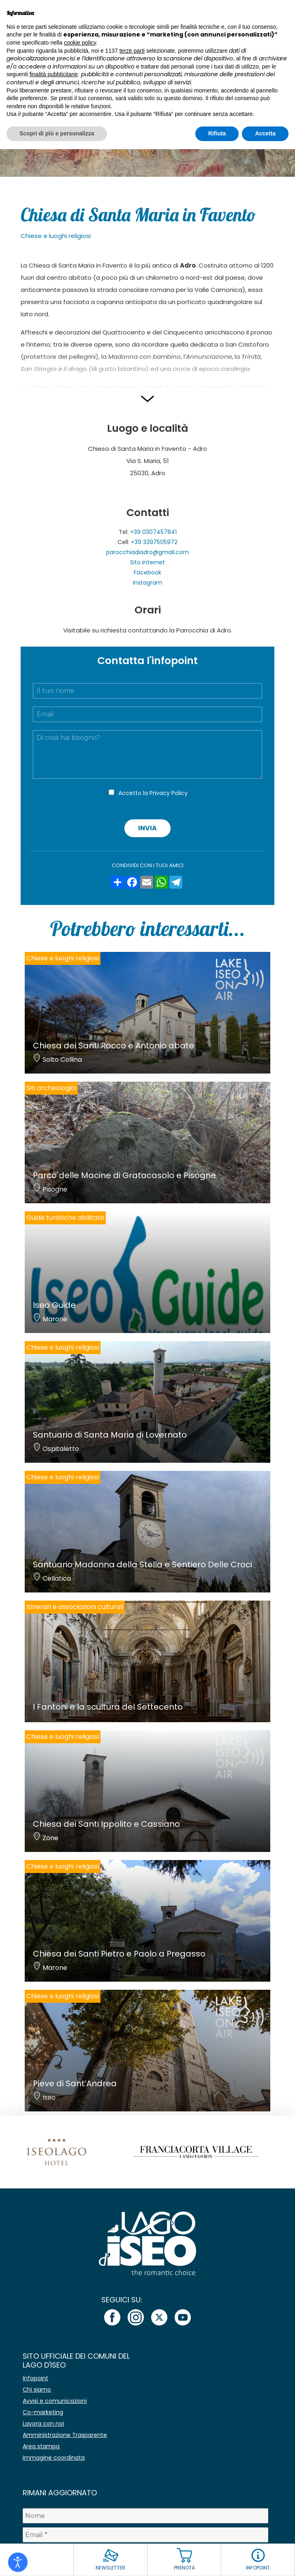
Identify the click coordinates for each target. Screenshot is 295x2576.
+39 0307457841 (153, 532)
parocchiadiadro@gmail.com (147, 552)
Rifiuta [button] (217, 133)
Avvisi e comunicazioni (55, 2401)
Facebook (147, 572)
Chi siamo (37, 2389)
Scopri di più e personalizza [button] (56, 133)
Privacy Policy (169, 793)
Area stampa (41, 2446)
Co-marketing (43, 2412)
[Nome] (145, 2515)
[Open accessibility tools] (18, 2562)
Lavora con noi (43, 2424)
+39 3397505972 (154, 542)
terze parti (132, 50)
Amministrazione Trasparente (65, 2435)
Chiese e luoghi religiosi (56, 235)
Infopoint (35, 2378)
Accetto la (153, 793)
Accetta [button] (265, 133)
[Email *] (145, 2534)
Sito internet (147, 562)
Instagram (147, 583)
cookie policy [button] (80, 42)
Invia (147, 828)
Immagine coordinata (54, 2458)
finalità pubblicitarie (54, 74)
